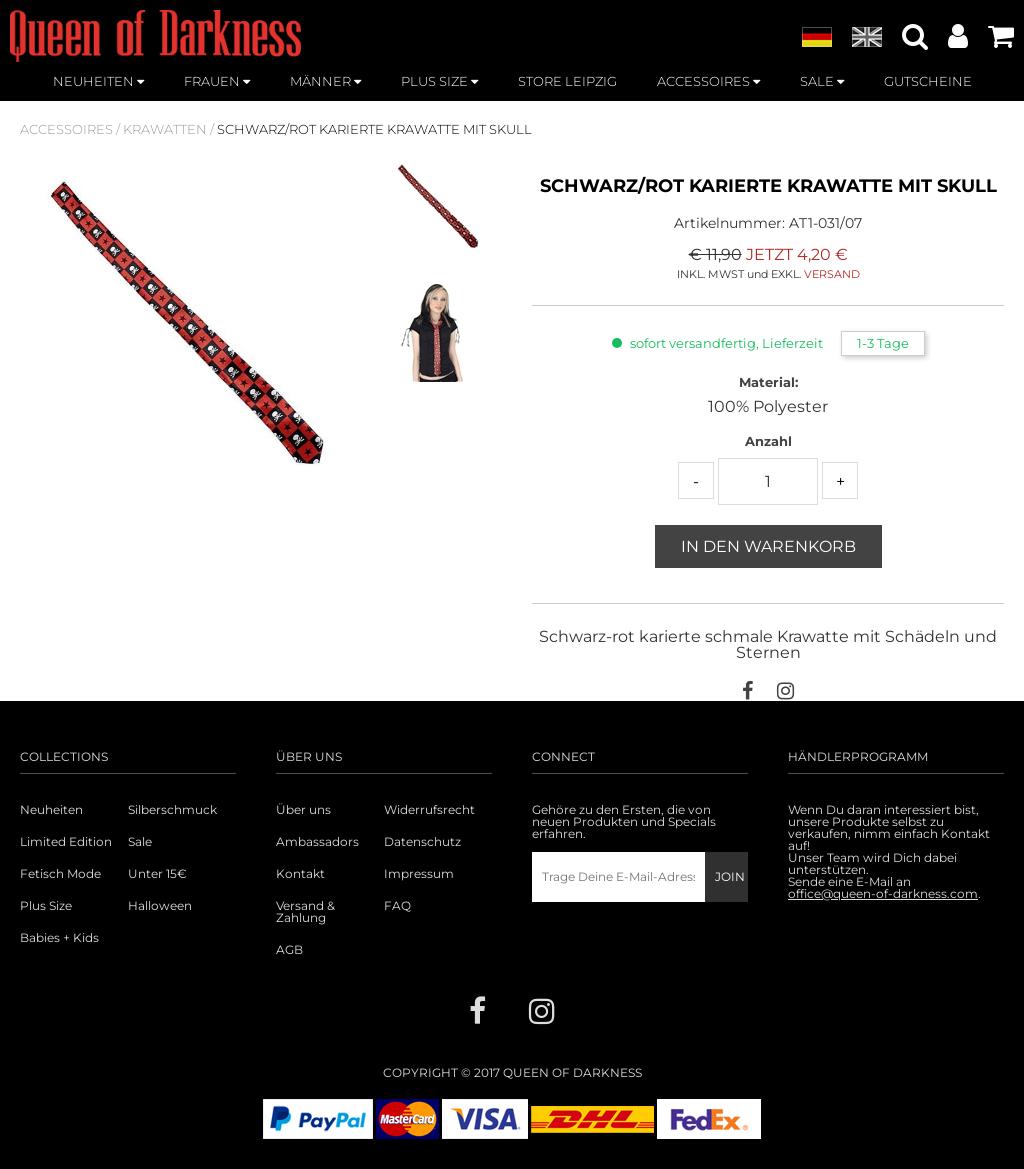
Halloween (160, 906)
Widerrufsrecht (429, 810)
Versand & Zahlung (305, 912)
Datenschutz (422, 842)
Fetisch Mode (60, 874)
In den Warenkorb (768, 546)
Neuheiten (51, 810)
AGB (289, 950)
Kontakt (300, 874)
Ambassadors (317, 842)
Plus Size (46, 906)
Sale (140, 842)
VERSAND (832, 274)
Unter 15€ (157, 874)
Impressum (419, 874)
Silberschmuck (172, 810)
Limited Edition (66, 842)
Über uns (303, 810)
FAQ (397, 906)
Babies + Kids (59, 938)
